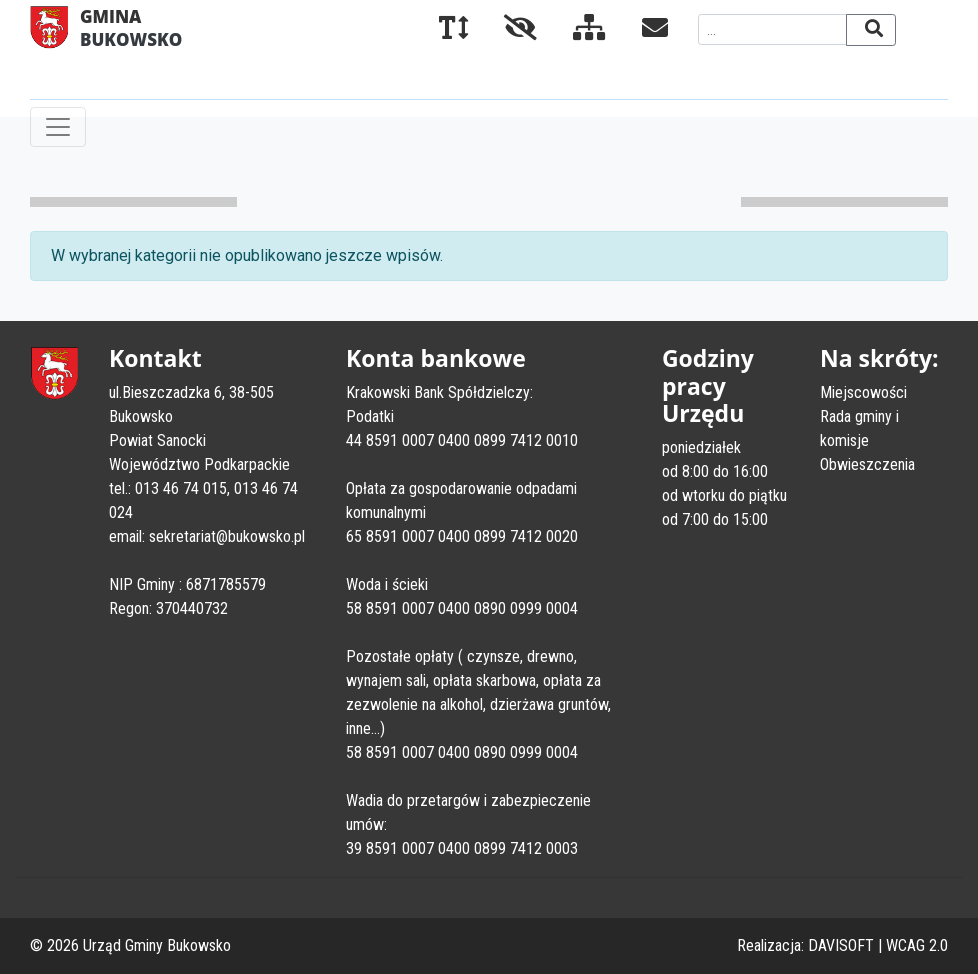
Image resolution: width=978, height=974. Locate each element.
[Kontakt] (639, 31)
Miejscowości (863, 392)
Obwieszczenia (867, 464)
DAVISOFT (841, 945)
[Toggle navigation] (58, 127)
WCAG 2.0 (917, 945)
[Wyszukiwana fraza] (772, 29)
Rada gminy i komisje (859, 428)
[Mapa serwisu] (573, 31)
